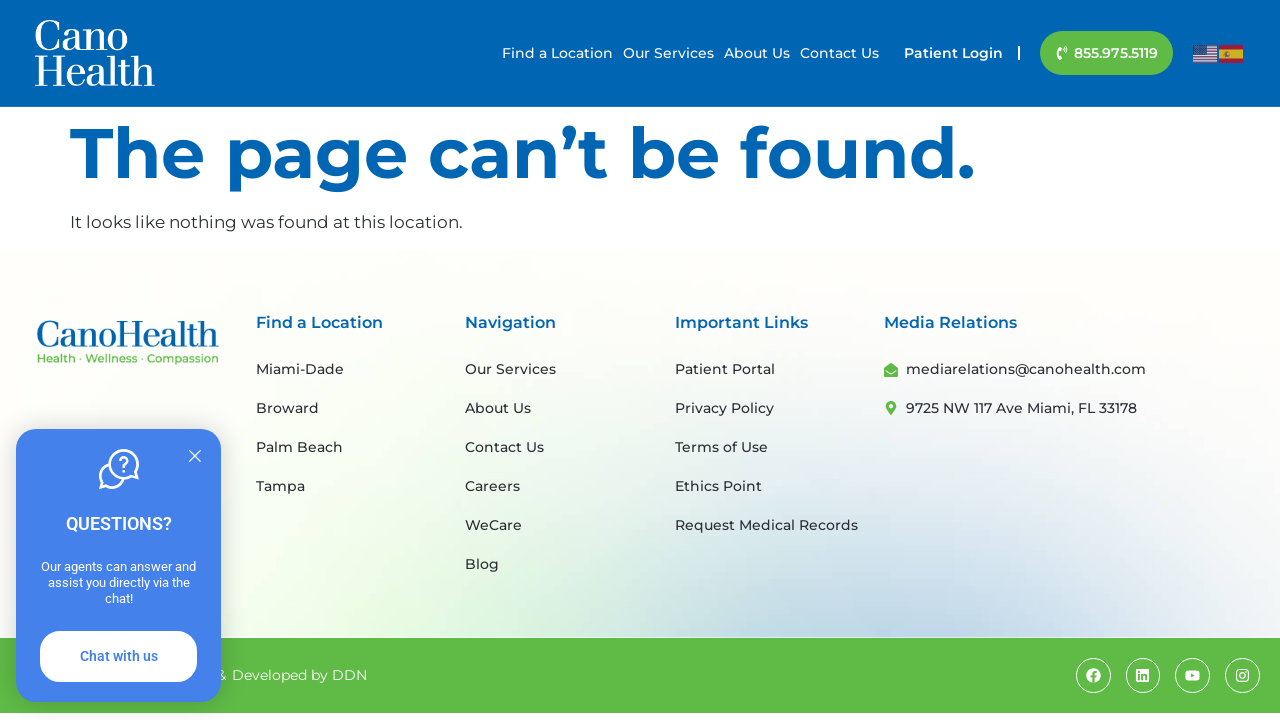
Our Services (668, 53)
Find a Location (557, 53)
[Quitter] (195, 457)
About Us (757, 53)
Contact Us (839, 53)
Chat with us (119, 656)
